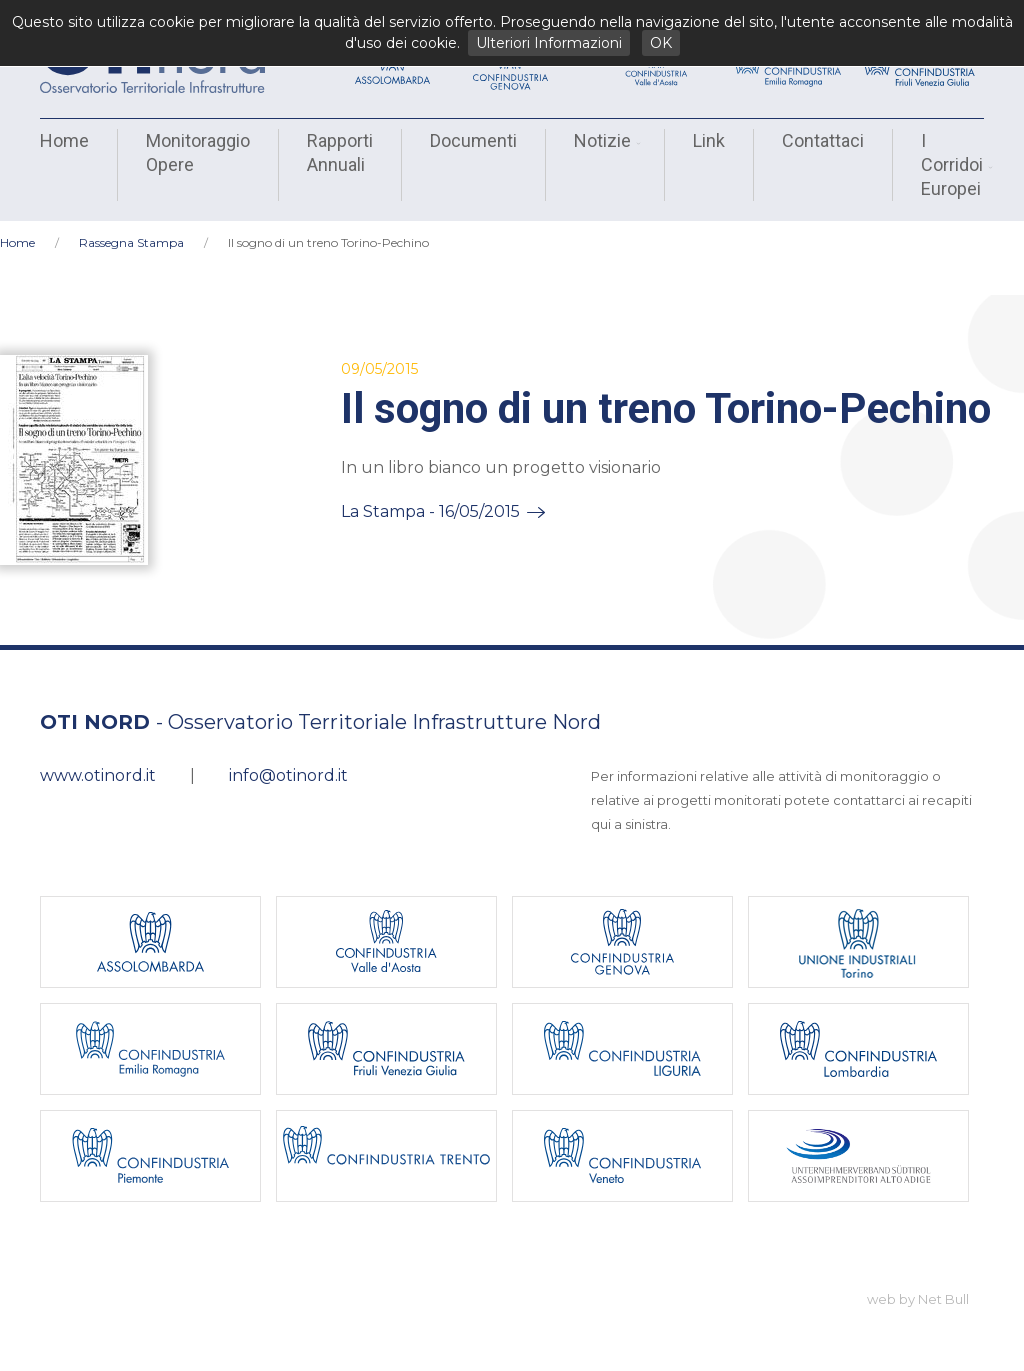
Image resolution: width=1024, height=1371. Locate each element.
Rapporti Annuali (340, 152)
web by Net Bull (918, 1299)
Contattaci (823, 140)
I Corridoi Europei (954, 164)
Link (709, 140)
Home (64, 140)
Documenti (473, 140)
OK (661, 43)
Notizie (605, 140)
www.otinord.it (98, 775)
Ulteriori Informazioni (549, 43)
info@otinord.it (288, 775)
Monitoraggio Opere (198, 152)
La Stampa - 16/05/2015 (430, 511)
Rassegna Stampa (131, 242)
